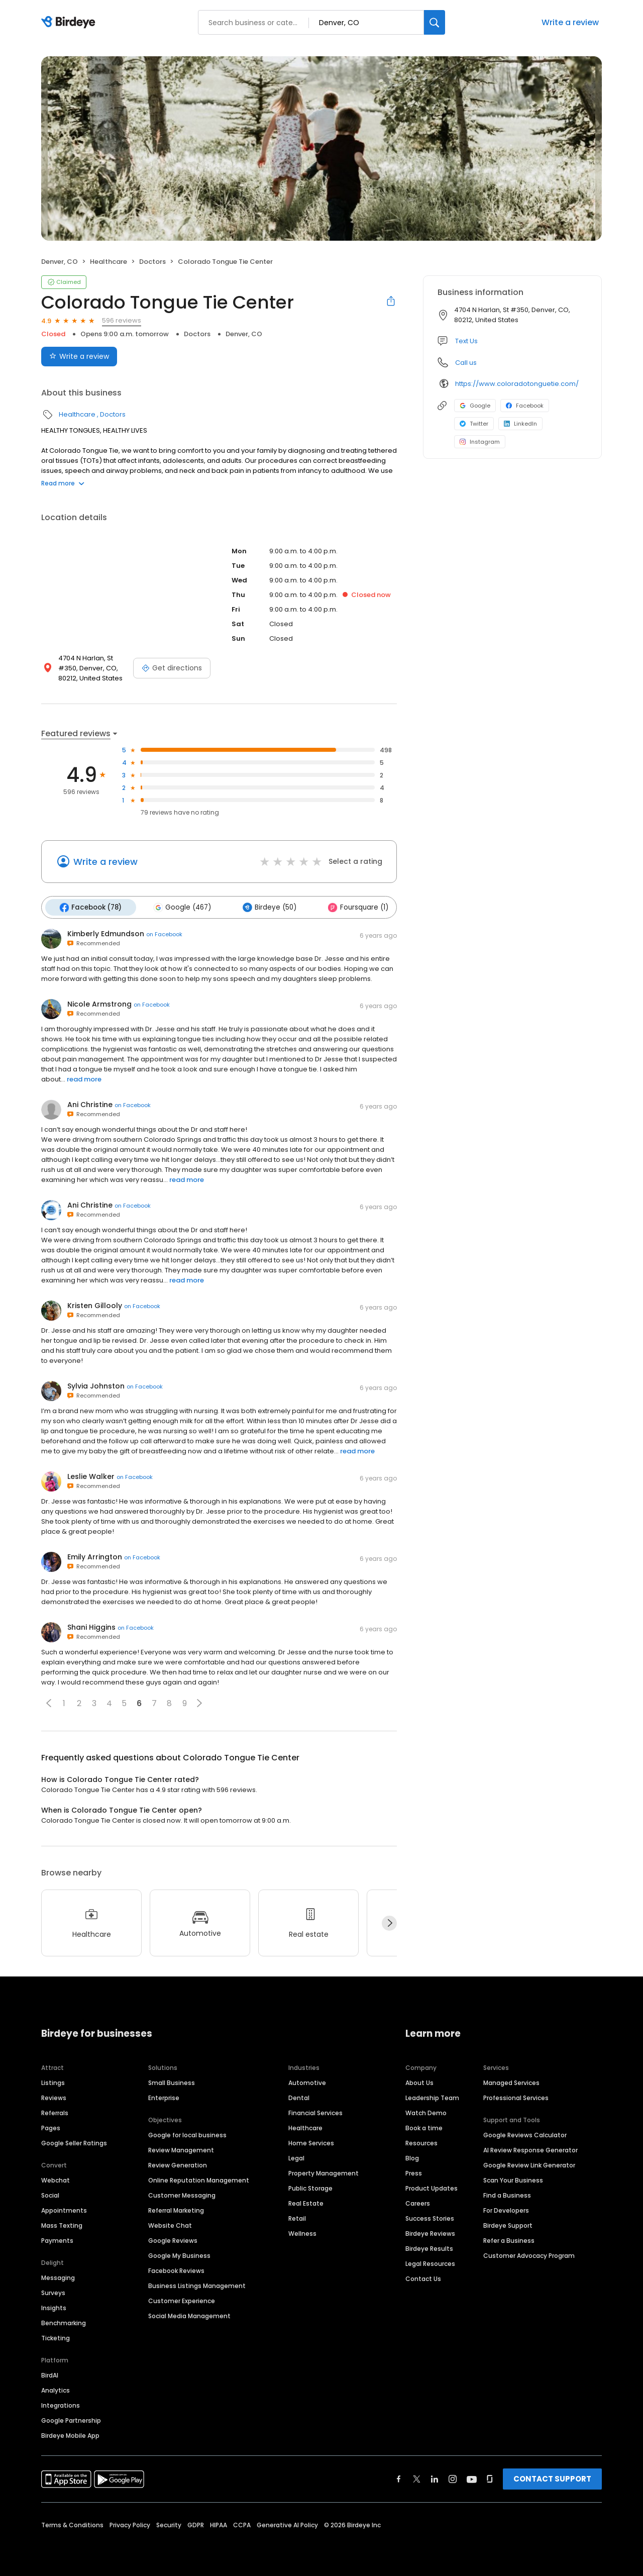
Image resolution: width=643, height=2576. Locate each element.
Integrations (60, 2403)
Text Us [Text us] (466, 341)
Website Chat (170, 2223)
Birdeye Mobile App (70, 2433)
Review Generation (177, 2163)
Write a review (570, 22)
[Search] (434, 22)
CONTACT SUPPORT (552, 2476)
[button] (49, 1702)
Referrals (54, 2111)
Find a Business (507, 2193)
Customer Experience (181, 2299)
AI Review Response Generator (530, 2148)
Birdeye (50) (263, 907)
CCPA (242, 2523)
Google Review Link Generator (529, 2163)
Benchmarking (63, 2321)
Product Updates (431, 2186)
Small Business (171, 2080)
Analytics (55, 2388)
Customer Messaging (182, 2193)
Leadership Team (432, 2096)
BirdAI (49, 2373)
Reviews (53, 2096)
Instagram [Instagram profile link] (480, 442)
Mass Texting (61, 2223)
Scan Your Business (513, 2178)
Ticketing (55, 2336)
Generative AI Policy (287, 2523)
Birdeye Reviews (430, 2231)
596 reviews (121, 320)
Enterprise (163, 2096)
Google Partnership (71, 2418)
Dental (298, 2096)
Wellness (302, 2231)
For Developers (506, 2208)
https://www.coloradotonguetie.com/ (517, 383)
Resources (421, 2141)
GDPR (195, 2523)
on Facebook (164, 933)
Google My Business (179, 2253)
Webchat (55, 2178)
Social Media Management (189, 2314)
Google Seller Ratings (74, 2141)
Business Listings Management (197, 2284)
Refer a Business (508, 2238)
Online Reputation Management (198, 2178)
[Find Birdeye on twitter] (416, 2477)
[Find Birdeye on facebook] (399, 2477)
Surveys (53, 2291)
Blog (412, 2156)
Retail (297, 2216)
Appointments (64, 2208)
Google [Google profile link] (475, 406)
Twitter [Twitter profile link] (474, 424)
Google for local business (187, 2133)
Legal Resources (430, 2261)
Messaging (58, 2275)
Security (168, 2523)
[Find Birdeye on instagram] (453, 2477)
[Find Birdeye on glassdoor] (490, 2477)
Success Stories (429, 2216)
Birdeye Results (429, 2246)
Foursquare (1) (349, 907)
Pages (50, 2126)
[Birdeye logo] (70, 23)
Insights (53, 2306)
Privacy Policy (130, 2523)
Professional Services (516, 2096)
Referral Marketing (176, 2208)
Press (413, 2171)
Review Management (181, 2148)
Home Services (311, 2141)
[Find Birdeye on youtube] (472, 2477)
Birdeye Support (507, 2223)
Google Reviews (172, 2238)
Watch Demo (426, 2111)
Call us (466, 362)
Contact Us (423, 2276)
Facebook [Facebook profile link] (525, 406)
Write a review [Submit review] (79, 356)
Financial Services (315, 2111)
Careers (417, 2201)
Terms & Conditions (72, 2523)
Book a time (424, 2126)
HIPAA (218, 2523)
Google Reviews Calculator (525, 2133)
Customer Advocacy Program (529, 2253)
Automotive (307, 2080)
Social (50, 2193)
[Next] (389, 1921)
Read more (62, 483)
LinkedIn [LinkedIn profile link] (520, 424)
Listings (53, 2080)
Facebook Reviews (176, 2268)
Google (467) (178, 907)
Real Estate (306, 2201)
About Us (419, 2080)
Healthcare (108, 261)
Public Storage (310, 2186)
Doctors (152, 261)
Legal (296, 2156)
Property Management (323, 2171)
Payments (57, 2238)
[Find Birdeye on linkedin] (435, 2477)
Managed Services (511, 2080)
